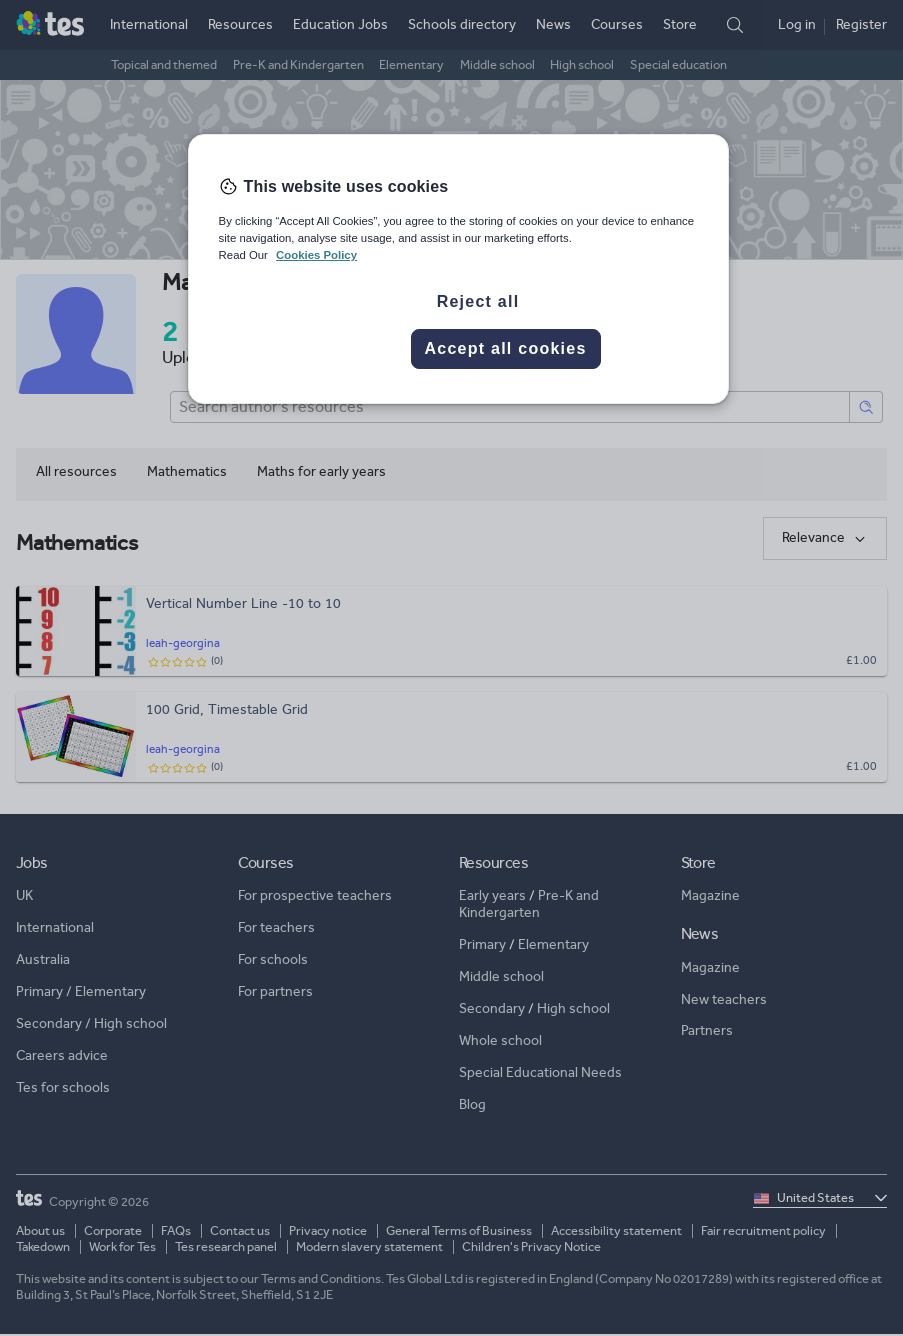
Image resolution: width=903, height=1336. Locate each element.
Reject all (478, 301)
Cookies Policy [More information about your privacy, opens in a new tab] (316, 255)
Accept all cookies (505, 348)
